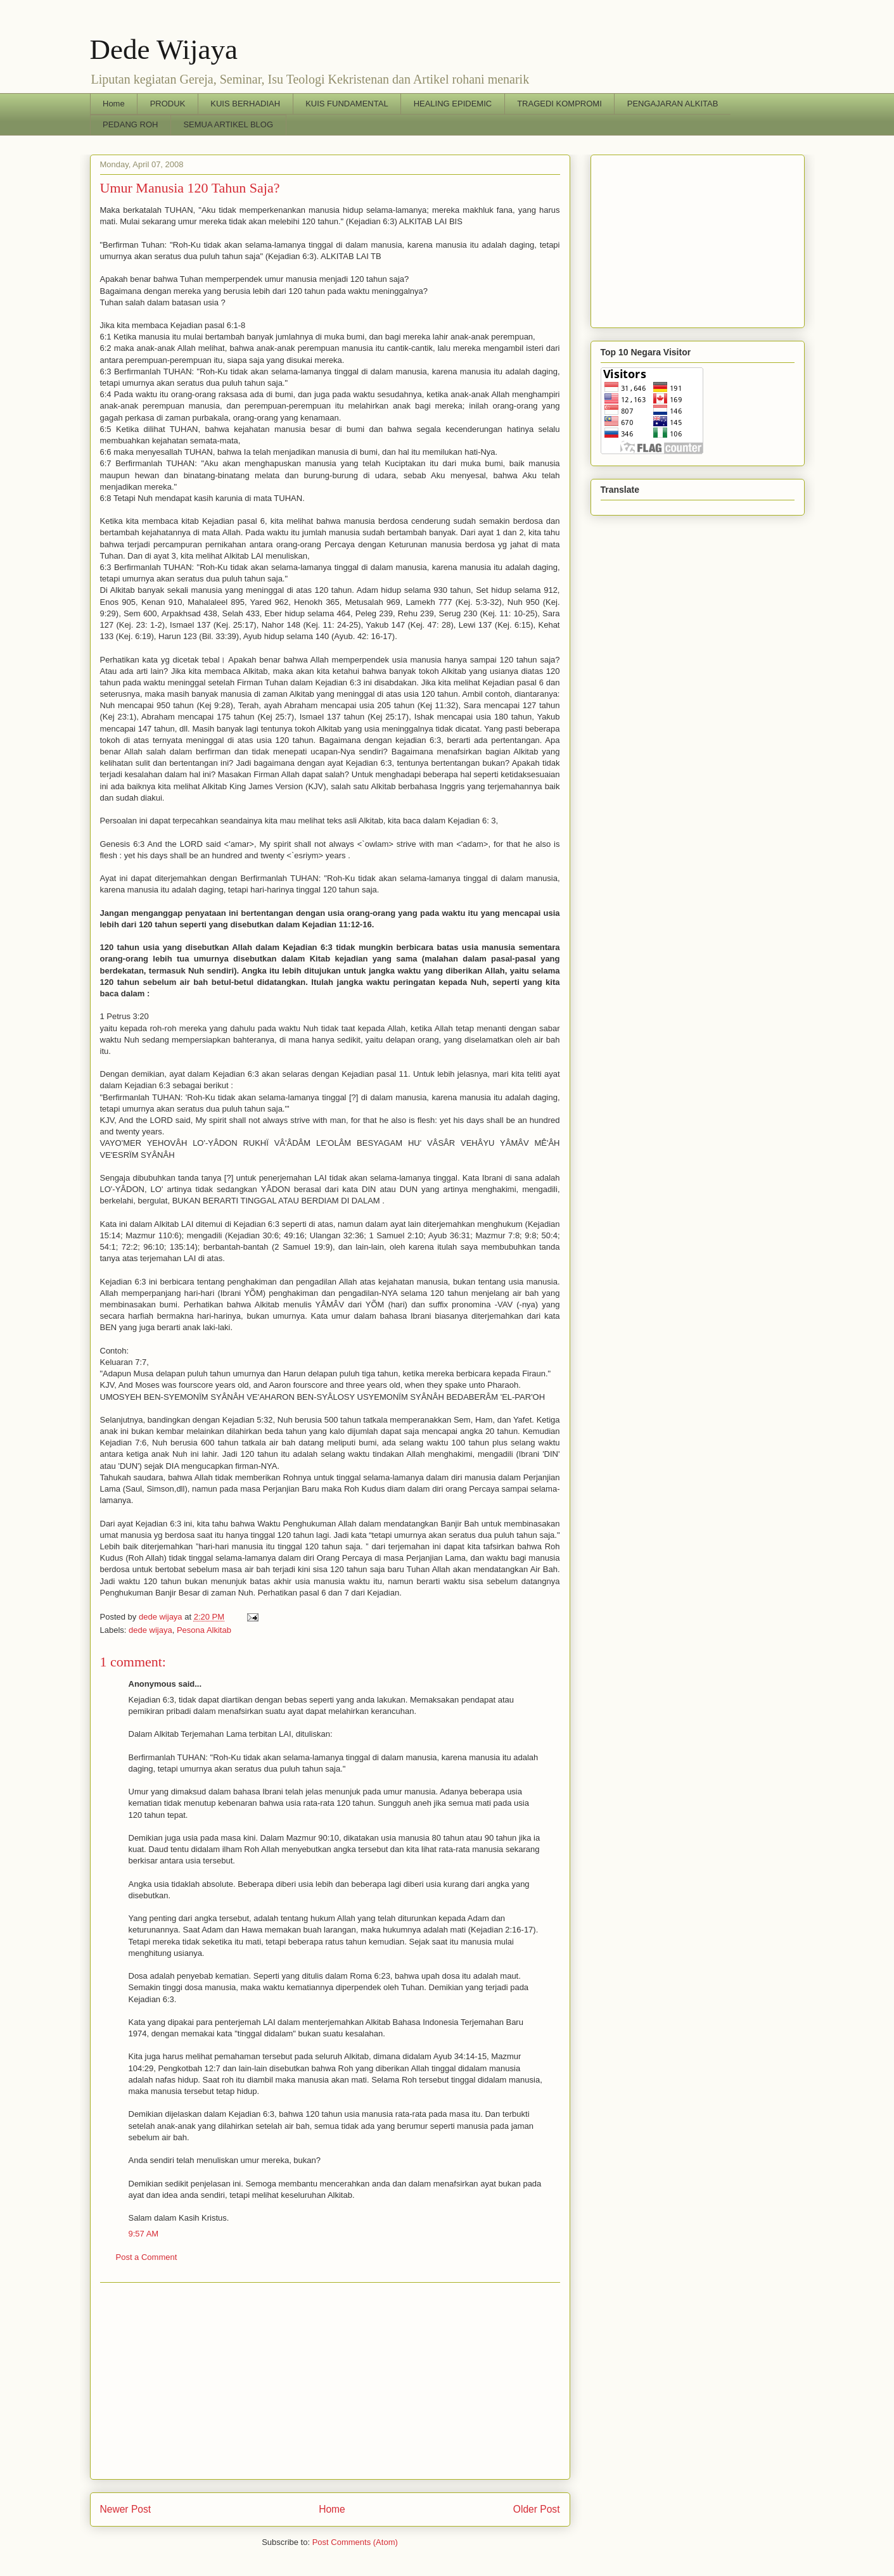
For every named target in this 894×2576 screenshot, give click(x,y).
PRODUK (168, 103)
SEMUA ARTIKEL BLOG (228, 124)
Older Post (536, 2509)
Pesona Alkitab (204, 1630)
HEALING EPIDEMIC (453, 103)
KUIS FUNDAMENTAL (346, 103)
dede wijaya (150, 1630)
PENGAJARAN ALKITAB (672, 103)
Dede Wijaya (164, 49)
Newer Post (125, 2509)
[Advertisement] (330, 2381)
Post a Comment (146, 2257)
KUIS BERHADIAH (245, 103)
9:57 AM (144, 2233)
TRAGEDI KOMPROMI (559, 103)
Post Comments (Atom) (355, 2542)
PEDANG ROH (130, 124)
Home (114, 103)
